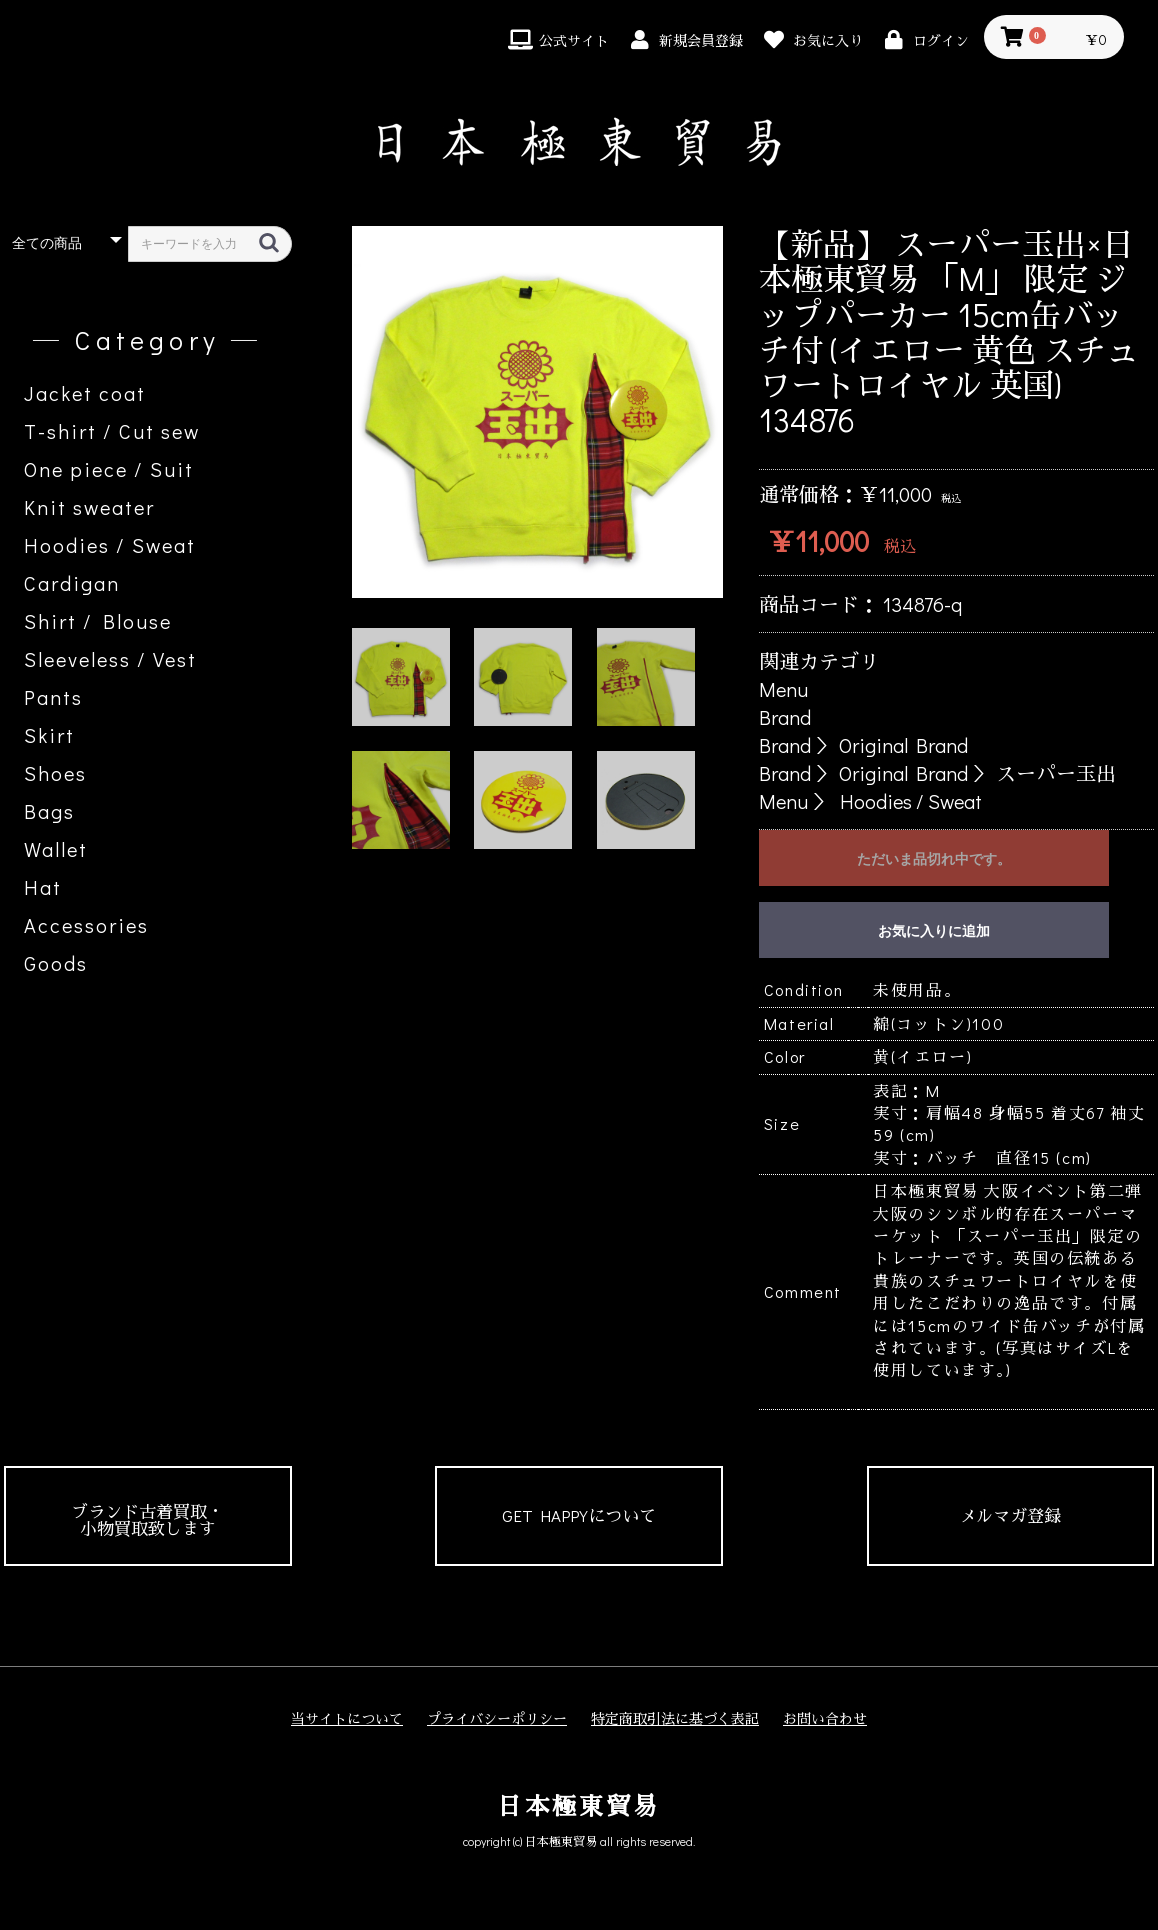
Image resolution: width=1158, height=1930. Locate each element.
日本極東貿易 (578, 1805)
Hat (43, 887)
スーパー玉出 (1056, 773)
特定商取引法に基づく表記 (675, 1718)
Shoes (55, 773)
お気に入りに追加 (934, 931)
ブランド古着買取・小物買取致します (147, 1520)
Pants (53, 697)
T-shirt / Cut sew (112, 431)
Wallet (56, 849)
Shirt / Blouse (98, 621)
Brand (785, 717)
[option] (538, 412)
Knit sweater (89, 507)
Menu (783, 689)
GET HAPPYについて (579, 1515)
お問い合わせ (825, 1718)
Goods (56, 963)
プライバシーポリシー (497, 1718)
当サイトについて (347, 1718)
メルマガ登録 (1010, 1515)
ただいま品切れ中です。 (934, 859)
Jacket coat (85, 393)
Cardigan (72, 583)
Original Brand (903, 745)
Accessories (86, 925)
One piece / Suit (109, 469)
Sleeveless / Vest (110, 659)
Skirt (49, 735)
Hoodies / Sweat (110, 545)
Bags (49, 811)
